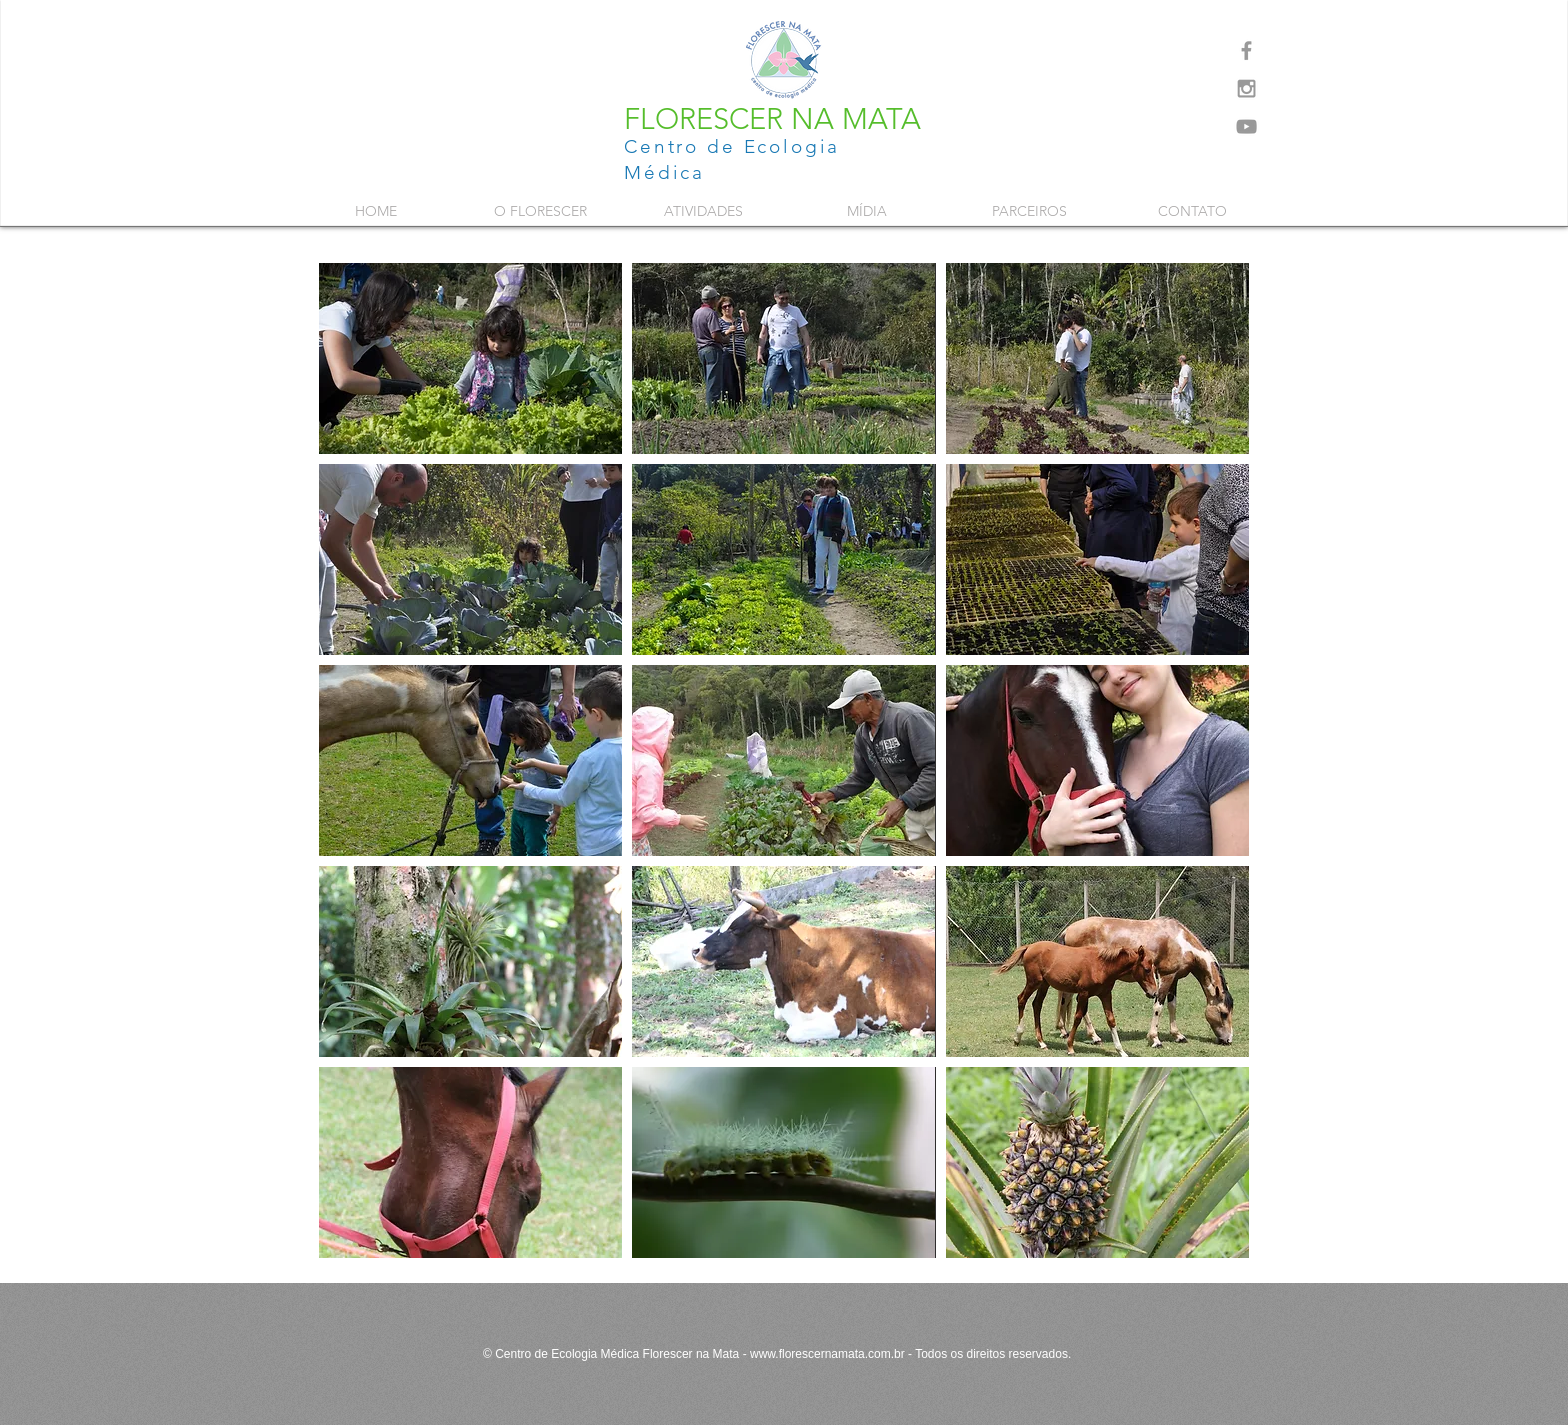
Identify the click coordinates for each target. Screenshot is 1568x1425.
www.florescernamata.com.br (827, 1354)
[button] (540, 210)
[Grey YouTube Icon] (1246, 126)
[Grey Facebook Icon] (1246, 50)
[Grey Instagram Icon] (1246, 88)
